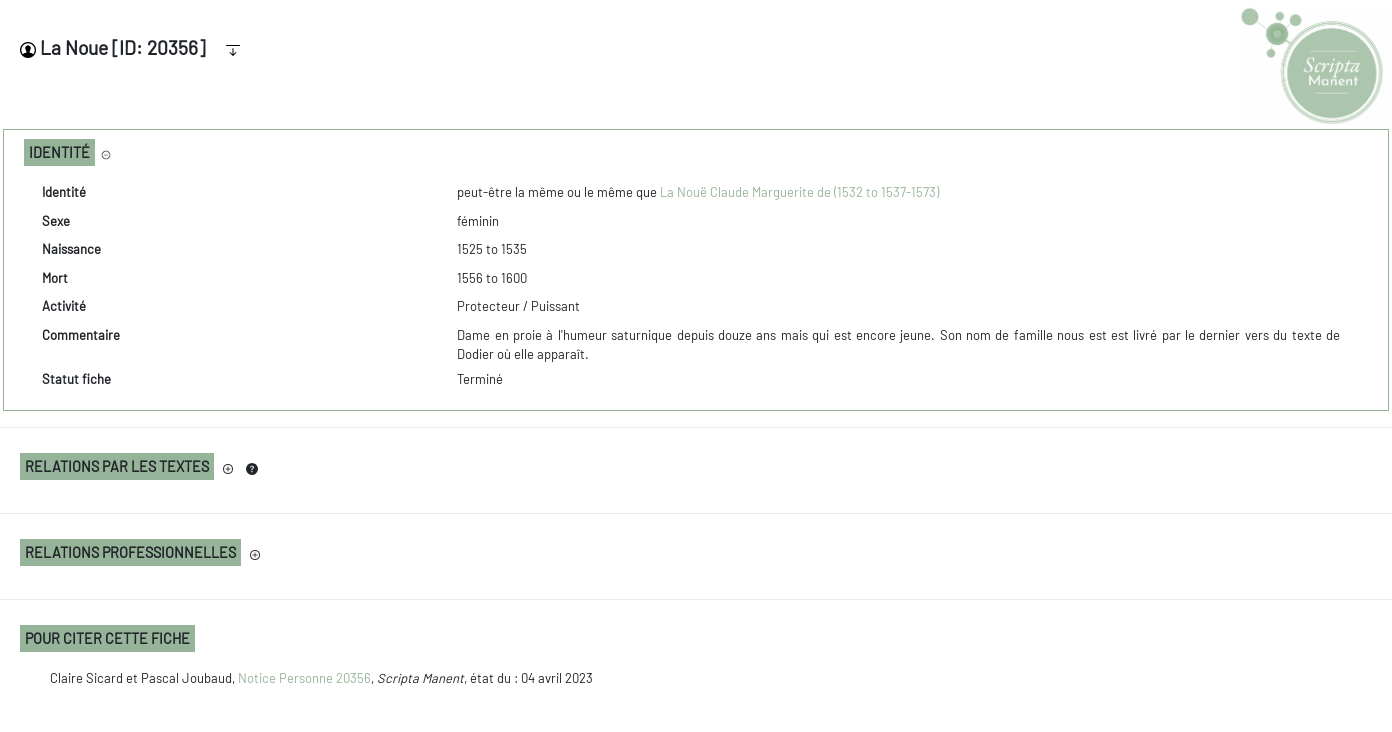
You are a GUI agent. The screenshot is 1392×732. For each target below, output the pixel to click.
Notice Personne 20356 (304, 678)
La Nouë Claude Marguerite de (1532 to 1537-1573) (799, 192)
